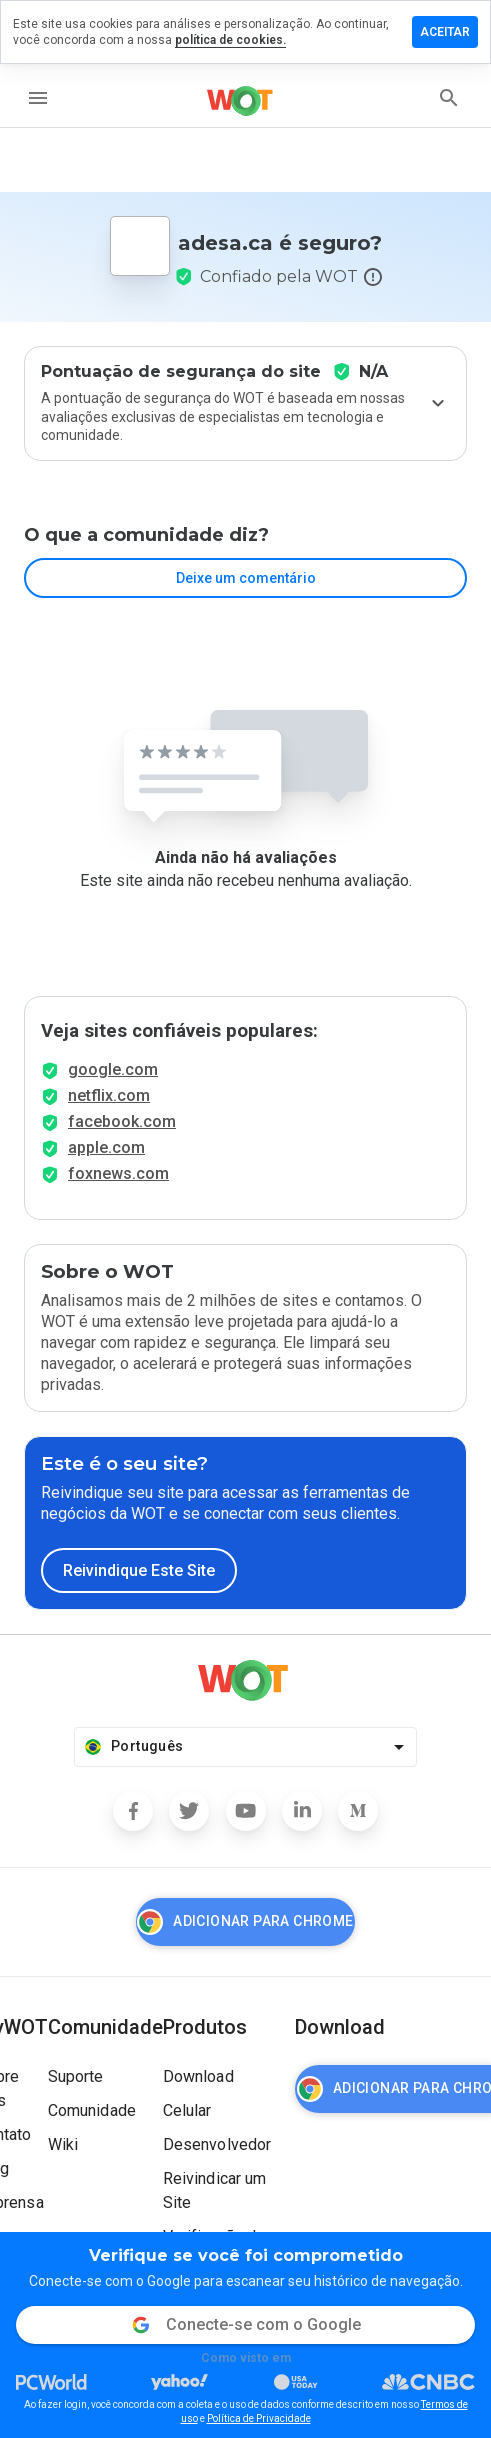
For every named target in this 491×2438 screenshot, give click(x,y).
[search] (449, 98)
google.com (113, 1069)
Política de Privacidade (259, 2418)
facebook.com (122, 1121)
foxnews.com (118, 1173)
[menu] (38, 98)
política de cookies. (230, 40)
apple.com (106, 1147)
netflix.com (109, 1095)
